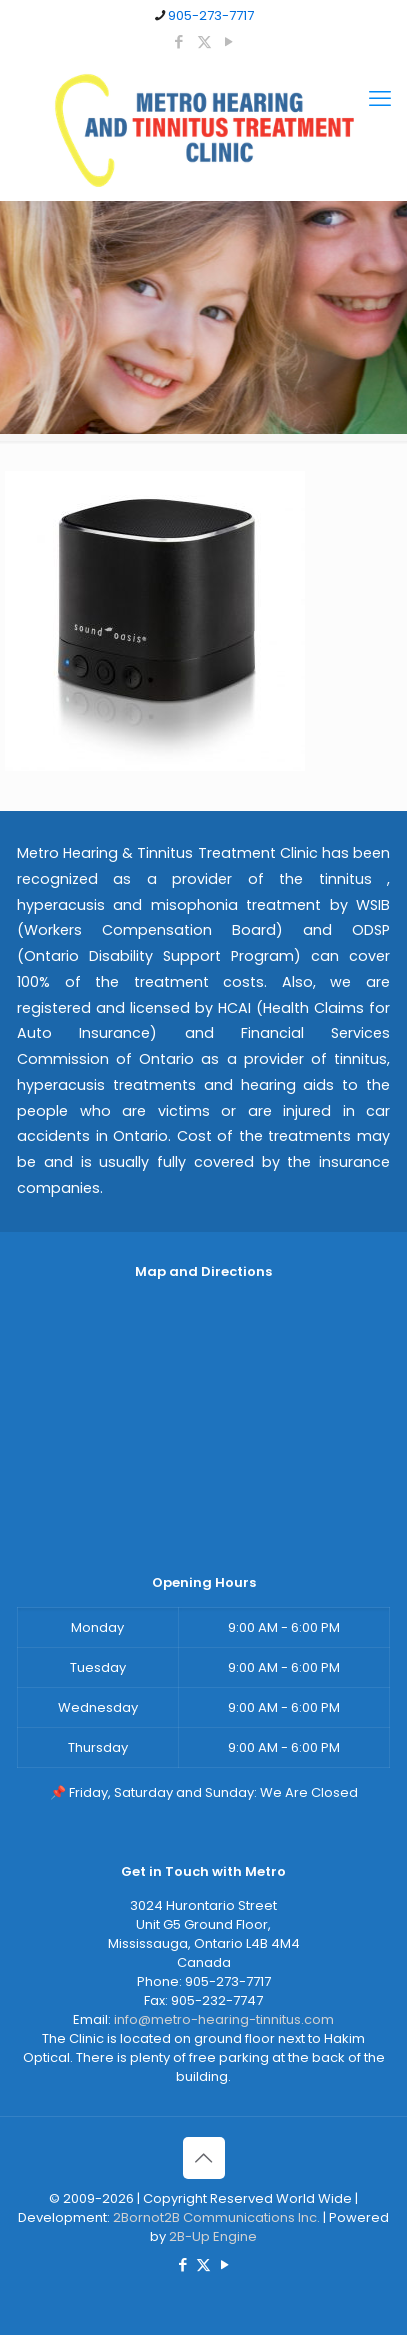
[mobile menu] (380, 99)
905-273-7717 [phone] (211, 15)
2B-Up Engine (213, 2236)
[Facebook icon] (179, 41)
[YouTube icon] (229, 41)
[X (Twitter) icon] (204, 41)
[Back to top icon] (204, 2158)
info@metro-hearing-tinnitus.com (224, 2019)
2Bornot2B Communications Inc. (216, 2217)
